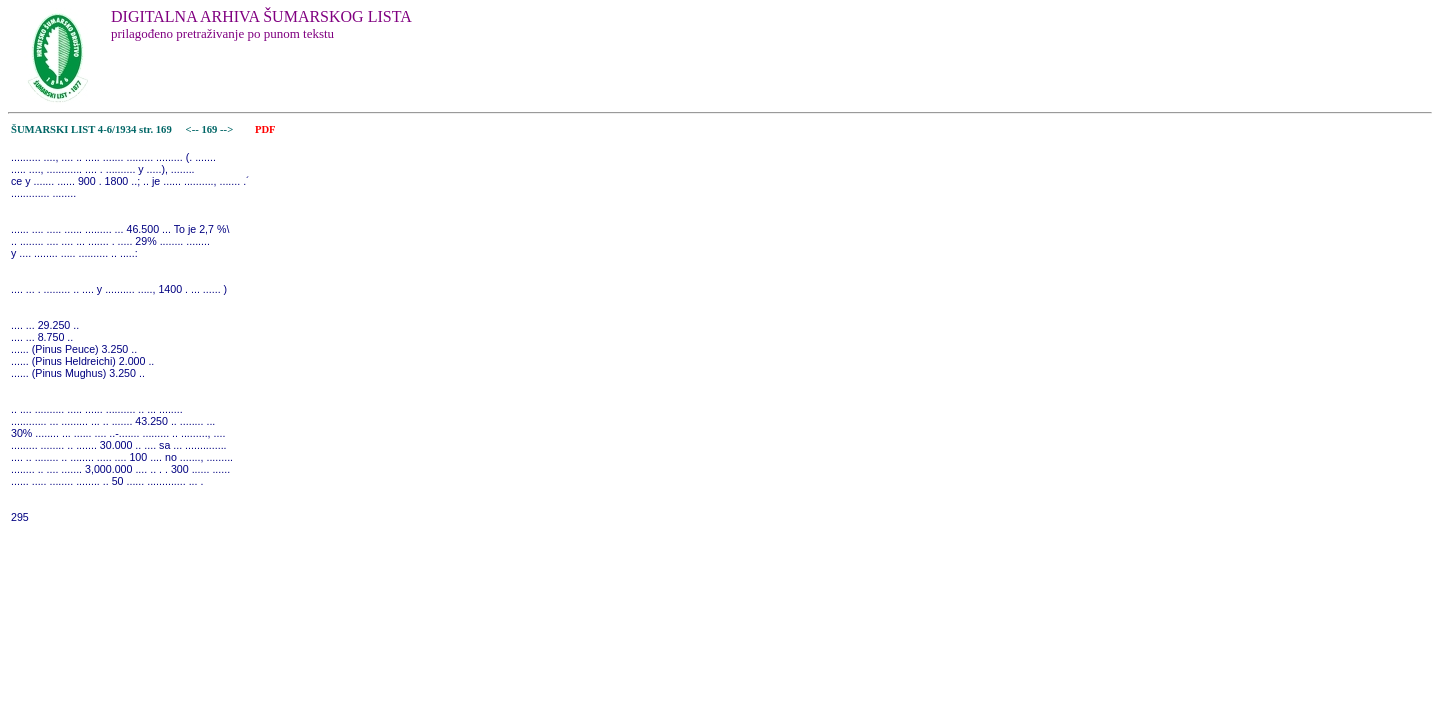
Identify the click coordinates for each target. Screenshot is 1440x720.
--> (228, 129)
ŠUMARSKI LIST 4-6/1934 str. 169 (91, 129)
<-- (192, 129)
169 (210, 129)
